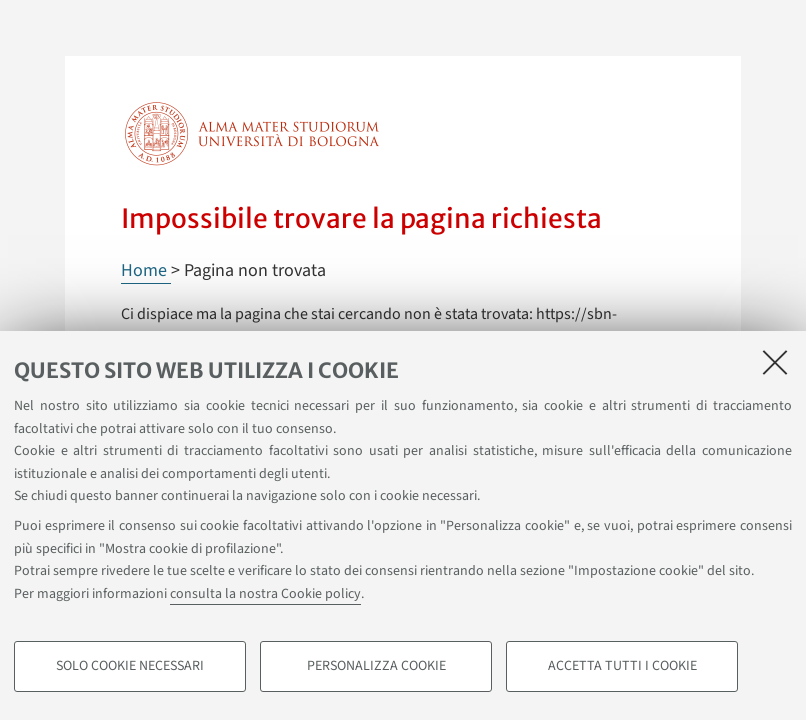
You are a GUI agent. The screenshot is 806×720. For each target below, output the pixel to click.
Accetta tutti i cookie (622, 666)
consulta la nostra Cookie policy (265, 594)
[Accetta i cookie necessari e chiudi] (775, 362)
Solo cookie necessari (130, 666)
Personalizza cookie (376, 666)
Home (146, 270)
